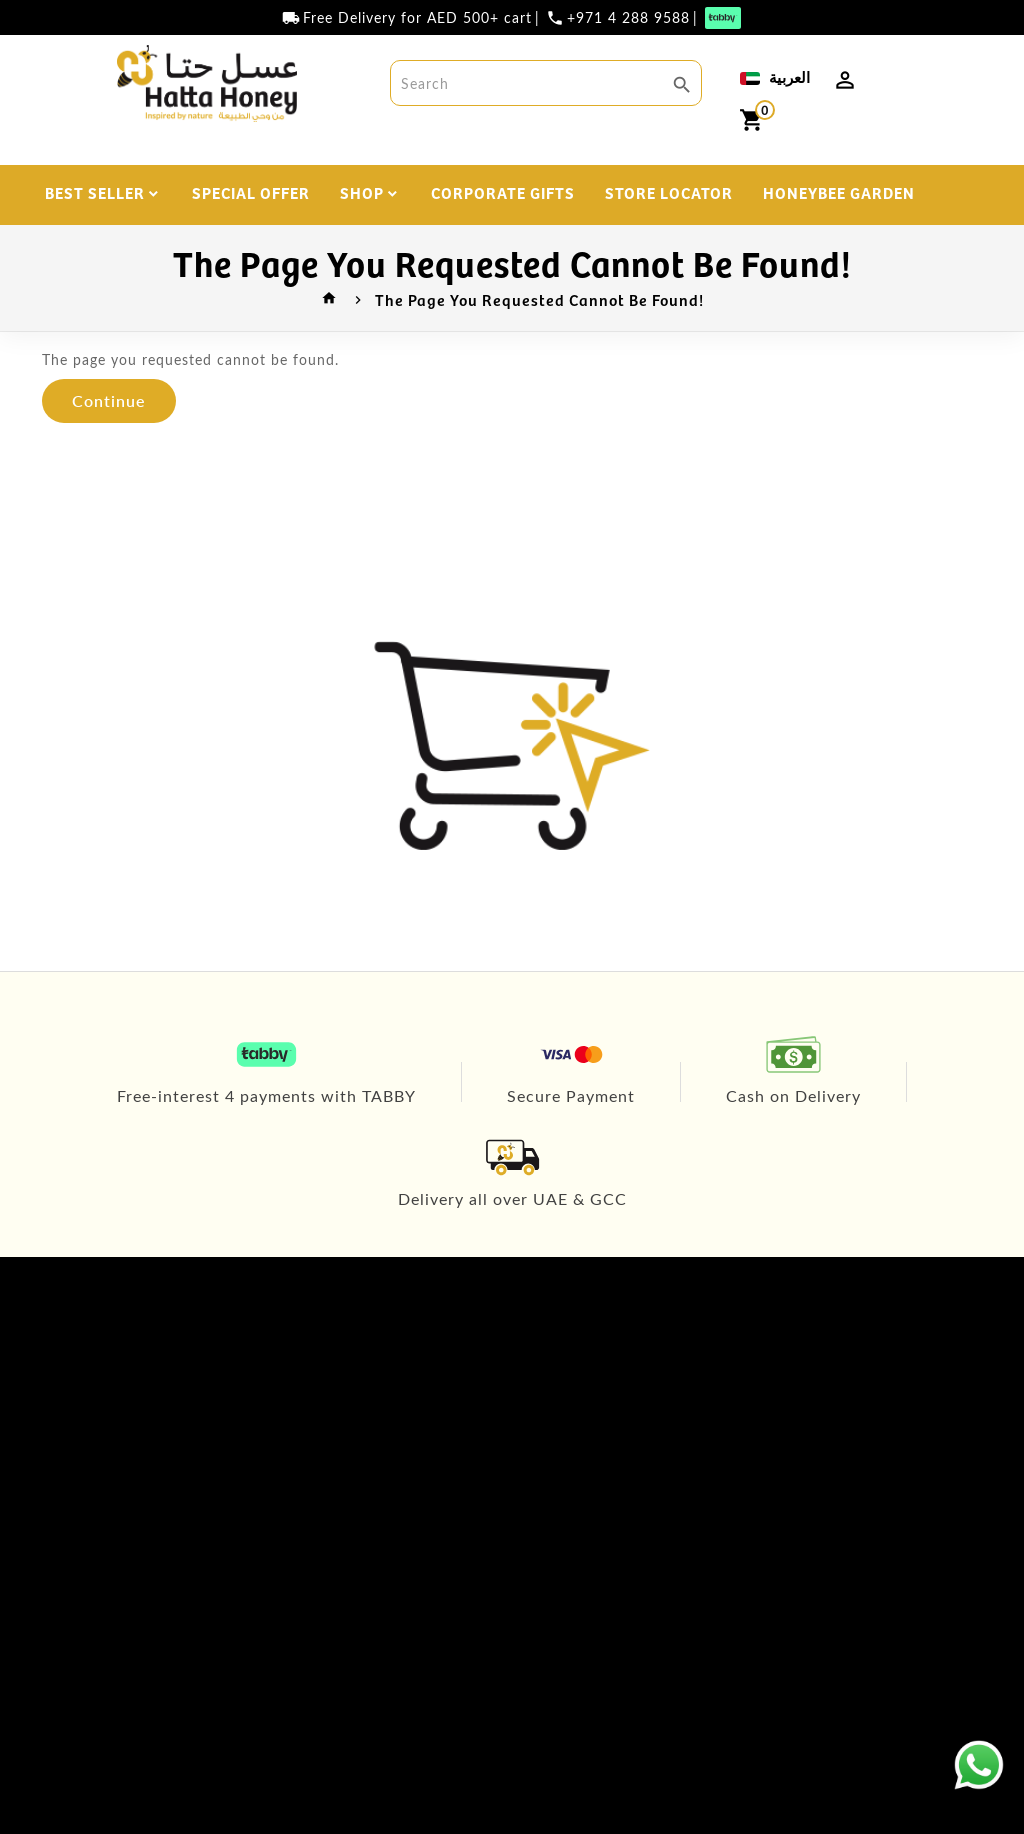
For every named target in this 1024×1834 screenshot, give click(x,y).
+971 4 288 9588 (628, 18)
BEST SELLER (95, 192)
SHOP (362, 192)
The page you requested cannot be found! (539, 299)
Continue (109, 400)
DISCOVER (599, 248)
